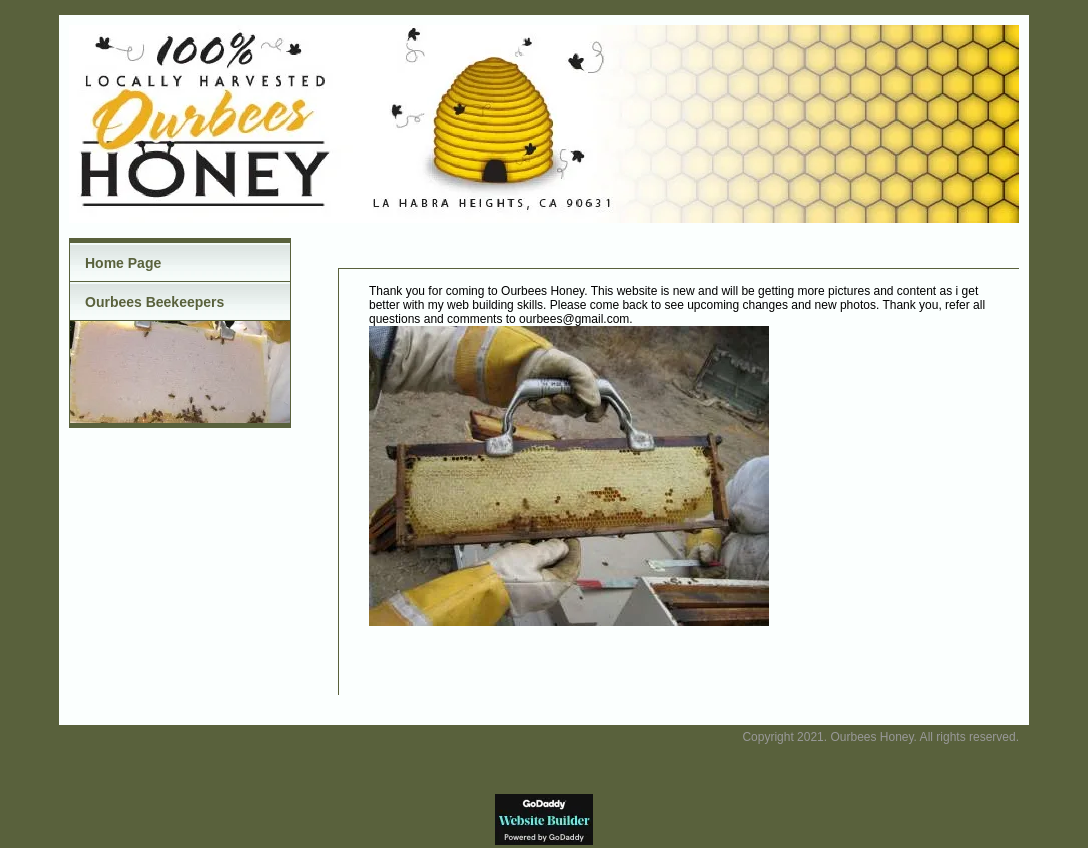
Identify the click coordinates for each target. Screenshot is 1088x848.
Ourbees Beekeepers (154, 302)
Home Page (123, 263)
